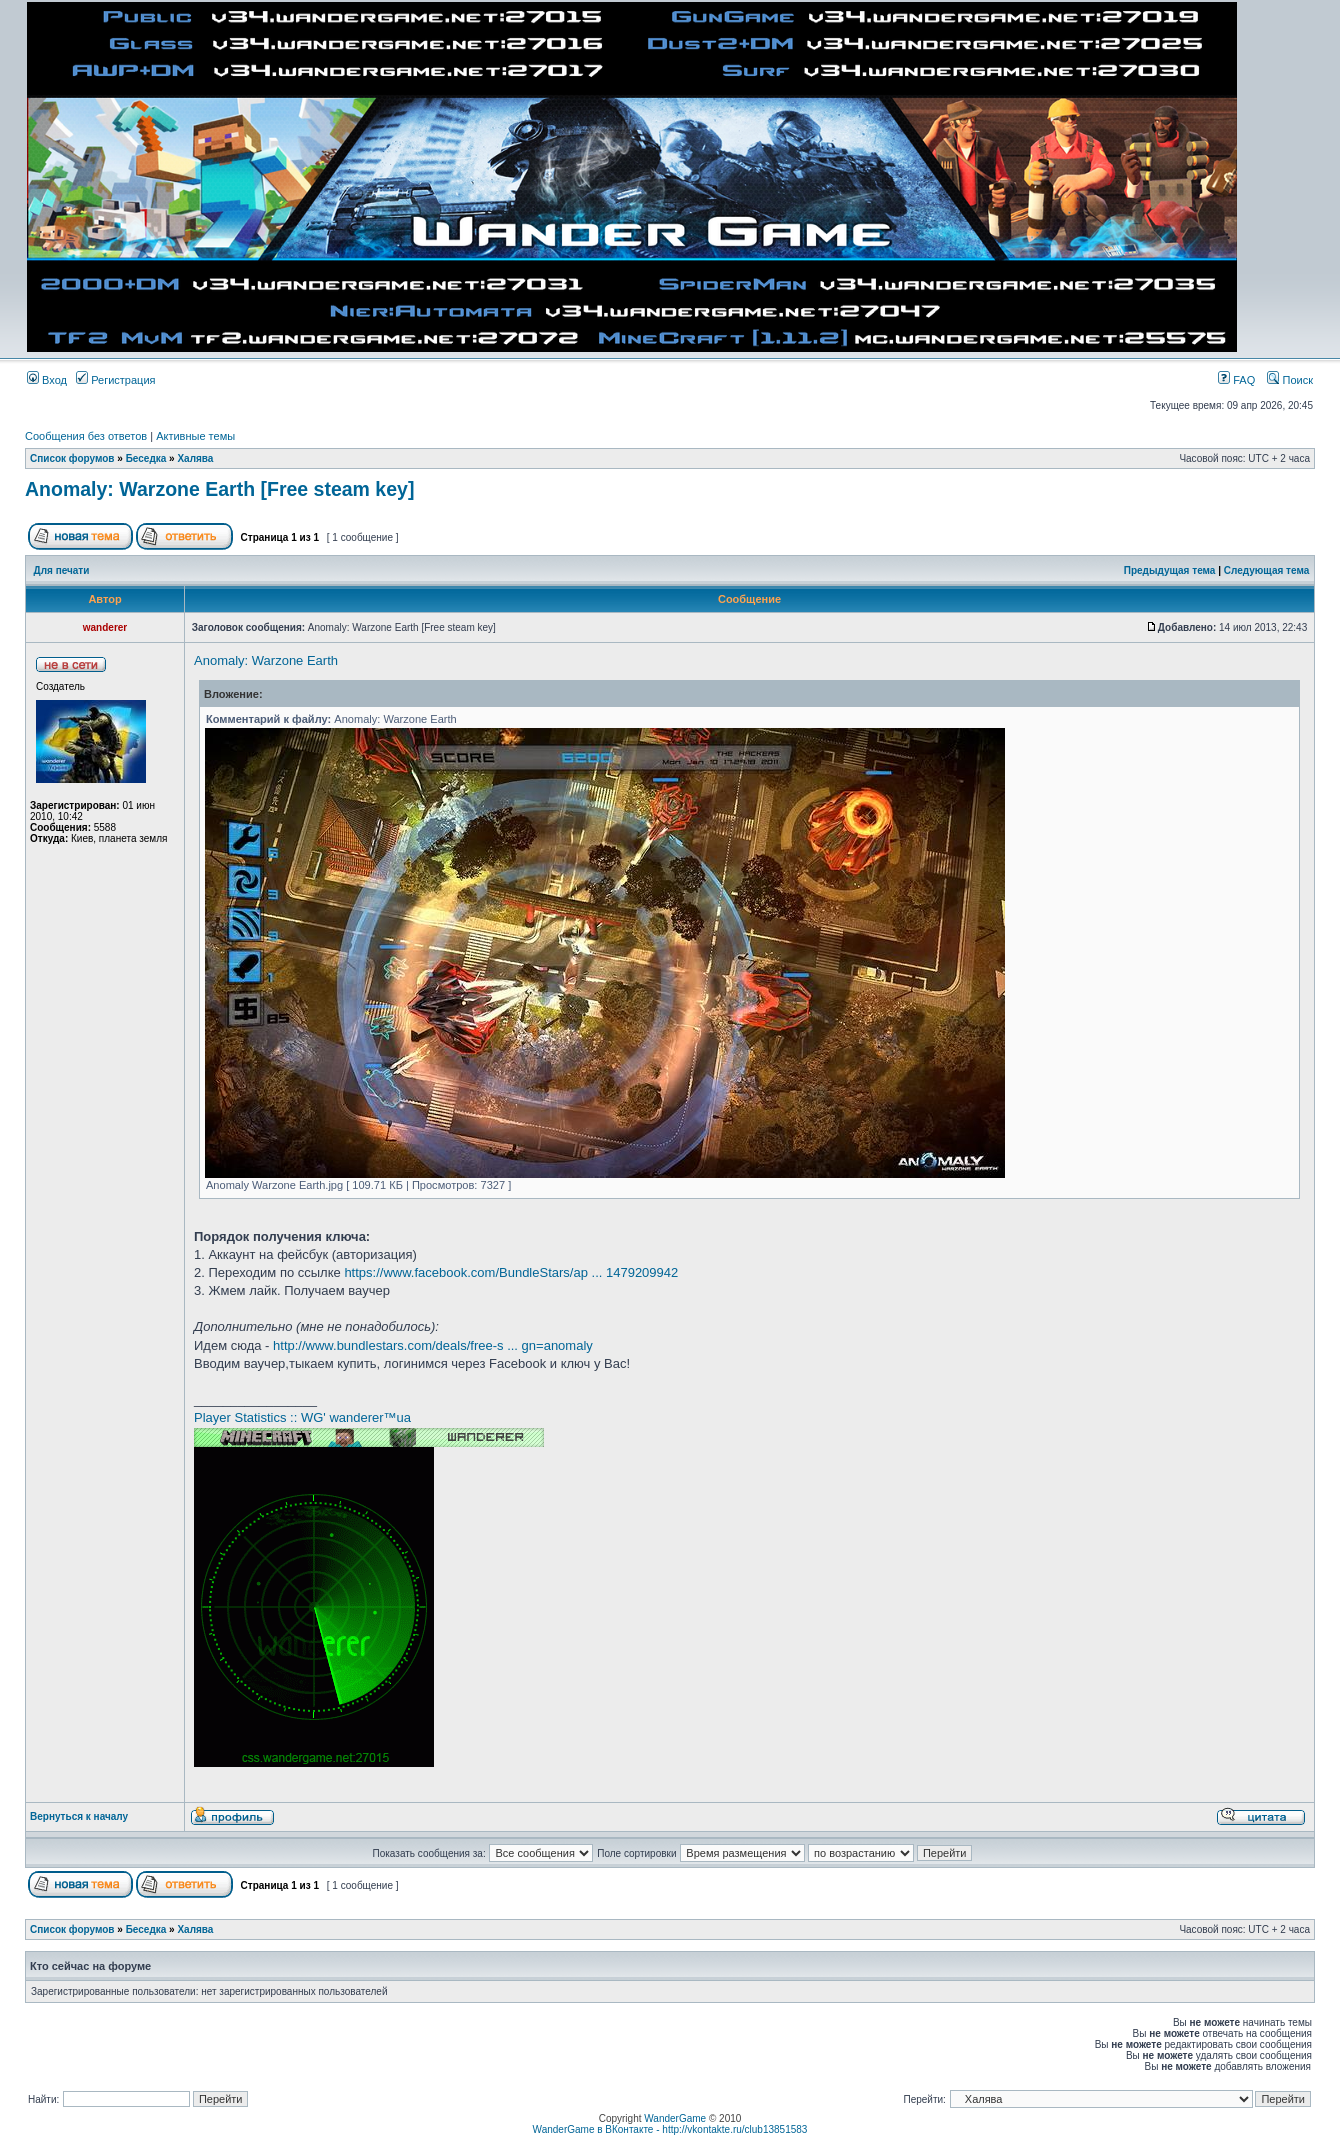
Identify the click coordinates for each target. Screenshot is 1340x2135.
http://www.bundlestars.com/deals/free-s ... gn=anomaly (433, 1345)
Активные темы (195, 436)
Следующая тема (1266, 570)
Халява (195, 458)
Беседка (146, 458)
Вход (47, 380)
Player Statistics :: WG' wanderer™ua (302, 1417)
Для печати (62, 570)
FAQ (1236, 380)
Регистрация (115, 380)
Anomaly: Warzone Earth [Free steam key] (219, 489)
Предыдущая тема (1170, 570)
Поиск (1290, 380)
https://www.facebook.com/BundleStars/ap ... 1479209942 (511, 1272)
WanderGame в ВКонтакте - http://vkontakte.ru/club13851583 (670, 2129)
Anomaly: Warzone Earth (266, 660)
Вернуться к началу (79, 1816)
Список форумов (72, 458)
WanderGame (675, 2118)
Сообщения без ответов (86, 436)
